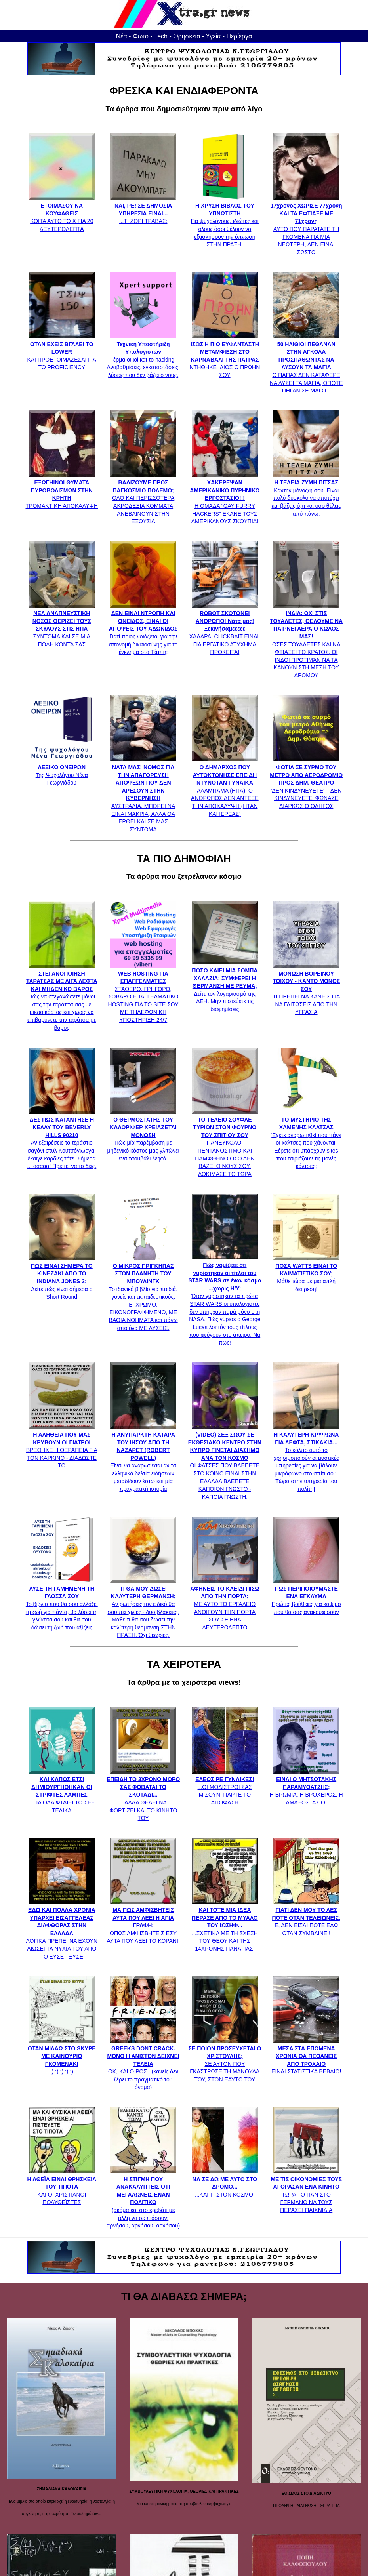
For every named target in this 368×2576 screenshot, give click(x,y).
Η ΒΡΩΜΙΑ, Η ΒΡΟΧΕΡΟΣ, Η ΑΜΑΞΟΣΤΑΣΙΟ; (306, 1787)
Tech (161, 36)
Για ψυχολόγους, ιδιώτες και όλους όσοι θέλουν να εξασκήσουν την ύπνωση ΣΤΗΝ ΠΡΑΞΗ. (225, 221)
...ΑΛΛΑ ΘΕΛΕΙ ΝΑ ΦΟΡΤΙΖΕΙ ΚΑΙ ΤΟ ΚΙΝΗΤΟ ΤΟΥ (143, 1794)
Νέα (121, 36)
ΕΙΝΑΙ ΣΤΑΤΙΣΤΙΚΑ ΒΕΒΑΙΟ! (306, 2056)
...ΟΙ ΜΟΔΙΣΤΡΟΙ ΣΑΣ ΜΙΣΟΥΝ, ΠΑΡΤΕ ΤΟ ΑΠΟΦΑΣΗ (225, 1787)
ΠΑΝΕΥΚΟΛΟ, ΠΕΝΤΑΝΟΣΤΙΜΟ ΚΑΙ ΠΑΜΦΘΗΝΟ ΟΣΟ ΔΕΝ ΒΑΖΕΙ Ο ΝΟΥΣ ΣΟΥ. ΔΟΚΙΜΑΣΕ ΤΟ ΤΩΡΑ (225, 1143)
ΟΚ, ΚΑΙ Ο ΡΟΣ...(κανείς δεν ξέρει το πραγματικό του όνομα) (143, 2063)
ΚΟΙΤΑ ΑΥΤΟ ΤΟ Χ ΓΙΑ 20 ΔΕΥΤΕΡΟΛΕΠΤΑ (62, 213)
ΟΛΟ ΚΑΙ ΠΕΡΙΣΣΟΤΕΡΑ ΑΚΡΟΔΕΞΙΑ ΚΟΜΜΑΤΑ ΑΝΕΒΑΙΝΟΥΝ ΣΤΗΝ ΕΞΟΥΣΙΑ (143, 498)
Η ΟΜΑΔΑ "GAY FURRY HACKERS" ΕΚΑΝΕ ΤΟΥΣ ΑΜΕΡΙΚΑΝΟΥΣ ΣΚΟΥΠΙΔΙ (224, 498)
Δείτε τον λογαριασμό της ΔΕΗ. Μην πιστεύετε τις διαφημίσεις (225, 985)
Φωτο (141, 36)
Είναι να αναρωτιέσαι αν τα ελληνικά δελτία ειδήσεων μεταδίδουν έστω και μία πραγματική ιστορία (143, 1457)
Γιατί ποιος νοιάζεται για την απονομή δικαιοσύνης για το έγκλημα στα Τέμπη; (143, 628)
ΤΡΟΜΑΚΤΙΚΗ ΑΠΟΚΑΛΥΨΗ (62, 490)
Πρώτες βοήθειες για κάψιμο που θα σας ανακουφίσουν (306, 1596)
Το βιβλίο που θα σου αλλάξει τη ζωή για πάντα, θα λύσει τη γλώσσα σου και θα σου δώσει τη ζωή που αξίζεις (62, 1604)
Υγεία (213, 36)
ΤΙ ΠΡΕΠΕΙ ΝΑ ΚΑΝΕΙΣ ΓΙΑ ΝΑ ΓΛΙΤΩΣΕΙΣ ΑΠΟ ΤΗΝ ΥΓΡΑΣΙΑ (306, 989)
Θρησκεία (186, 36)
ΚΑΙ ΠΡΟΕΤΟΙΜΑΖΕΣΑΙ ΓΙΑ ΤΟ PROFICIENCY (61, 351)
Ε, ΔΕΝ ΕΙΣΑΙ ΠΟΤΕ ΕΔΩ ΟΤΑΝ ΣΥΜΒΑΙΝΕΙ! (306, 1917)
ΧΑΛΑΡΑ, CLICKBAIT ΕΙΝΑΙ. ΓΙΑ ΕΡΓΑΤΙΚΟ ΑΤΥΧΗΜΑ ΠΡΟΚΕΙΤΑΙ (224, 628)
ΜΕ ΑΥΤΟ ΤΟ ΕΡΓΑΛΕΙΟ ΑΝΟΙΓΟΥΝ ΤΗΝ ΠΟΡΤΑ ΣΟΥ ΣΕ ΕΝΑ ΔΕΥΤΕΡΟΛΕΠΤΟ (224, 1604)
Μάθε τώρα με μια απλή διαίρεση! (306, 1273)
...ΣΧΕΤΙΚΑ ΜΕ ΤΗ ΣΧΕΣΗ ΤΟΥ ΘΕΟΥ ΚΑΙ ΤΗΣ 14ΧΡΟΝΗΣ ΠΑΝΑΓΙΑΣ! (225, 1925)
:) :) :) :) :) (62, 2056)
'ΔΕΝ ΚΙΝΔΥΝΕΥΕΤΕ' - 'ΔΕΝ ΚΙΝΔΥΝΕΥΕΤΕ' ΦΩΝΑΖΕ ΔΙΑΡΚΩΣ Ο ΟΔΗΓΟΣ (306, 782)
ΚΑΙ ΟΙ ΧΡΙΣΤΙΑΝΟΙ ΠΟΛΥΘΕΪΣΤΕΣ (61, 2186)
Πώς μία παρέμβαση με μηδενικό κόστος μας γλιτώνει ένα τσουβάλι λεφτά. (143, 1135)
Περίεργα (239, 36)
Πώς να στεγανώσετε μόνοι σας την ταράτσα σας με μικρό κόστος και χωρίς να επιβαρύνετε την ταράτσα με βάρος (61, 996)
